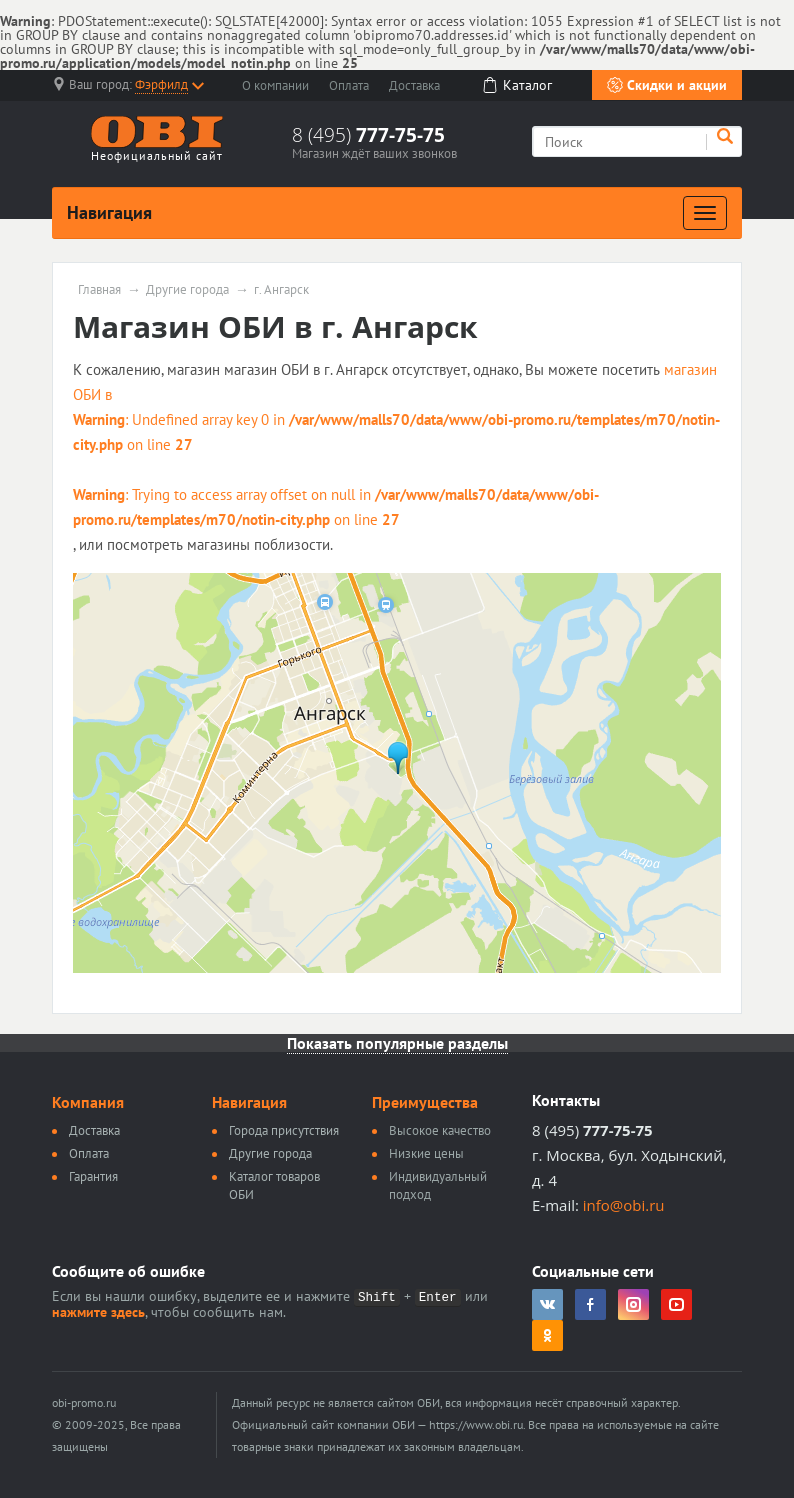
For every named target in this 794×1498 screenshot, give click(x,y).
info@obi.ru (624, 1205)
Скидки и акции (667, 85)
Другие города (187, 290)
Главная (99, 290)
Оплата (349, 85)
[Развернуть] (705, 213)
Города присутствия (284, 1130)
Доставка (414, 85)
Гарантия (93, 1176)
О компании (275, 85)
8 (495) (368, 135)
